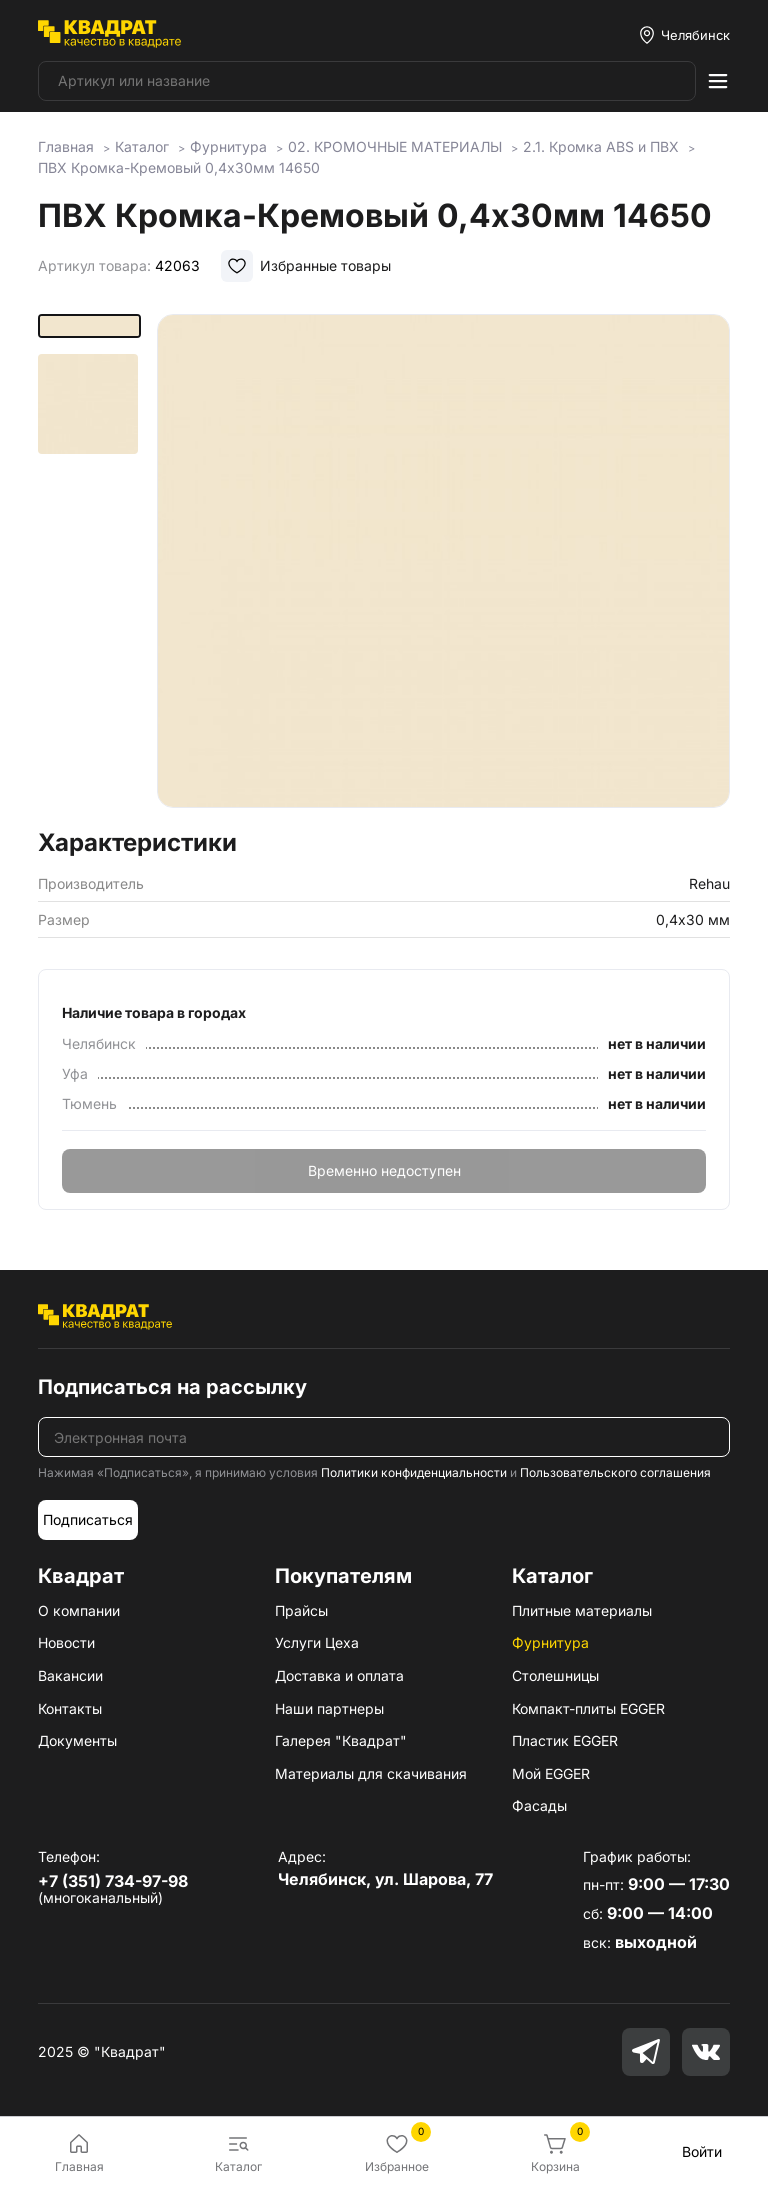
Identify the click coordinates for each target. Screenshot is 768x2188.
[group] (443, 565)
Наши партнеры (329, 1708)
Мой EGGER (551, 1773)
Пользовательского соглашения (615, 1472)
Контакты (70, 1708)
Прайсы (301, 1610)
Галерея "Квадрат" (341, 1740)
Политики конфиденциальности (414, 1472)
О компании (79, 1610)
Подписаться (88, 1519)
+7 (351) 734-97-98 (113, 1881)
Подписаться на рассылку (172, 1387)
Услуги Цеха (317, 1642)
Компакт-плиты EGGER (588, 1708)
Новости (66, 1642)
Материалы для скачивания (371, 1773)
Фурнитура (550, 1642)
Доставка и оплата (339, 1675)
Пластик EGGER (565, 1740)
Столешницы (555, 1675)
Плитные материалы (582, 1610)
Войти (702, 2151)
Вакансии (70, 1675)
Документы (77, 1740)
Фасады (539, 1805)
